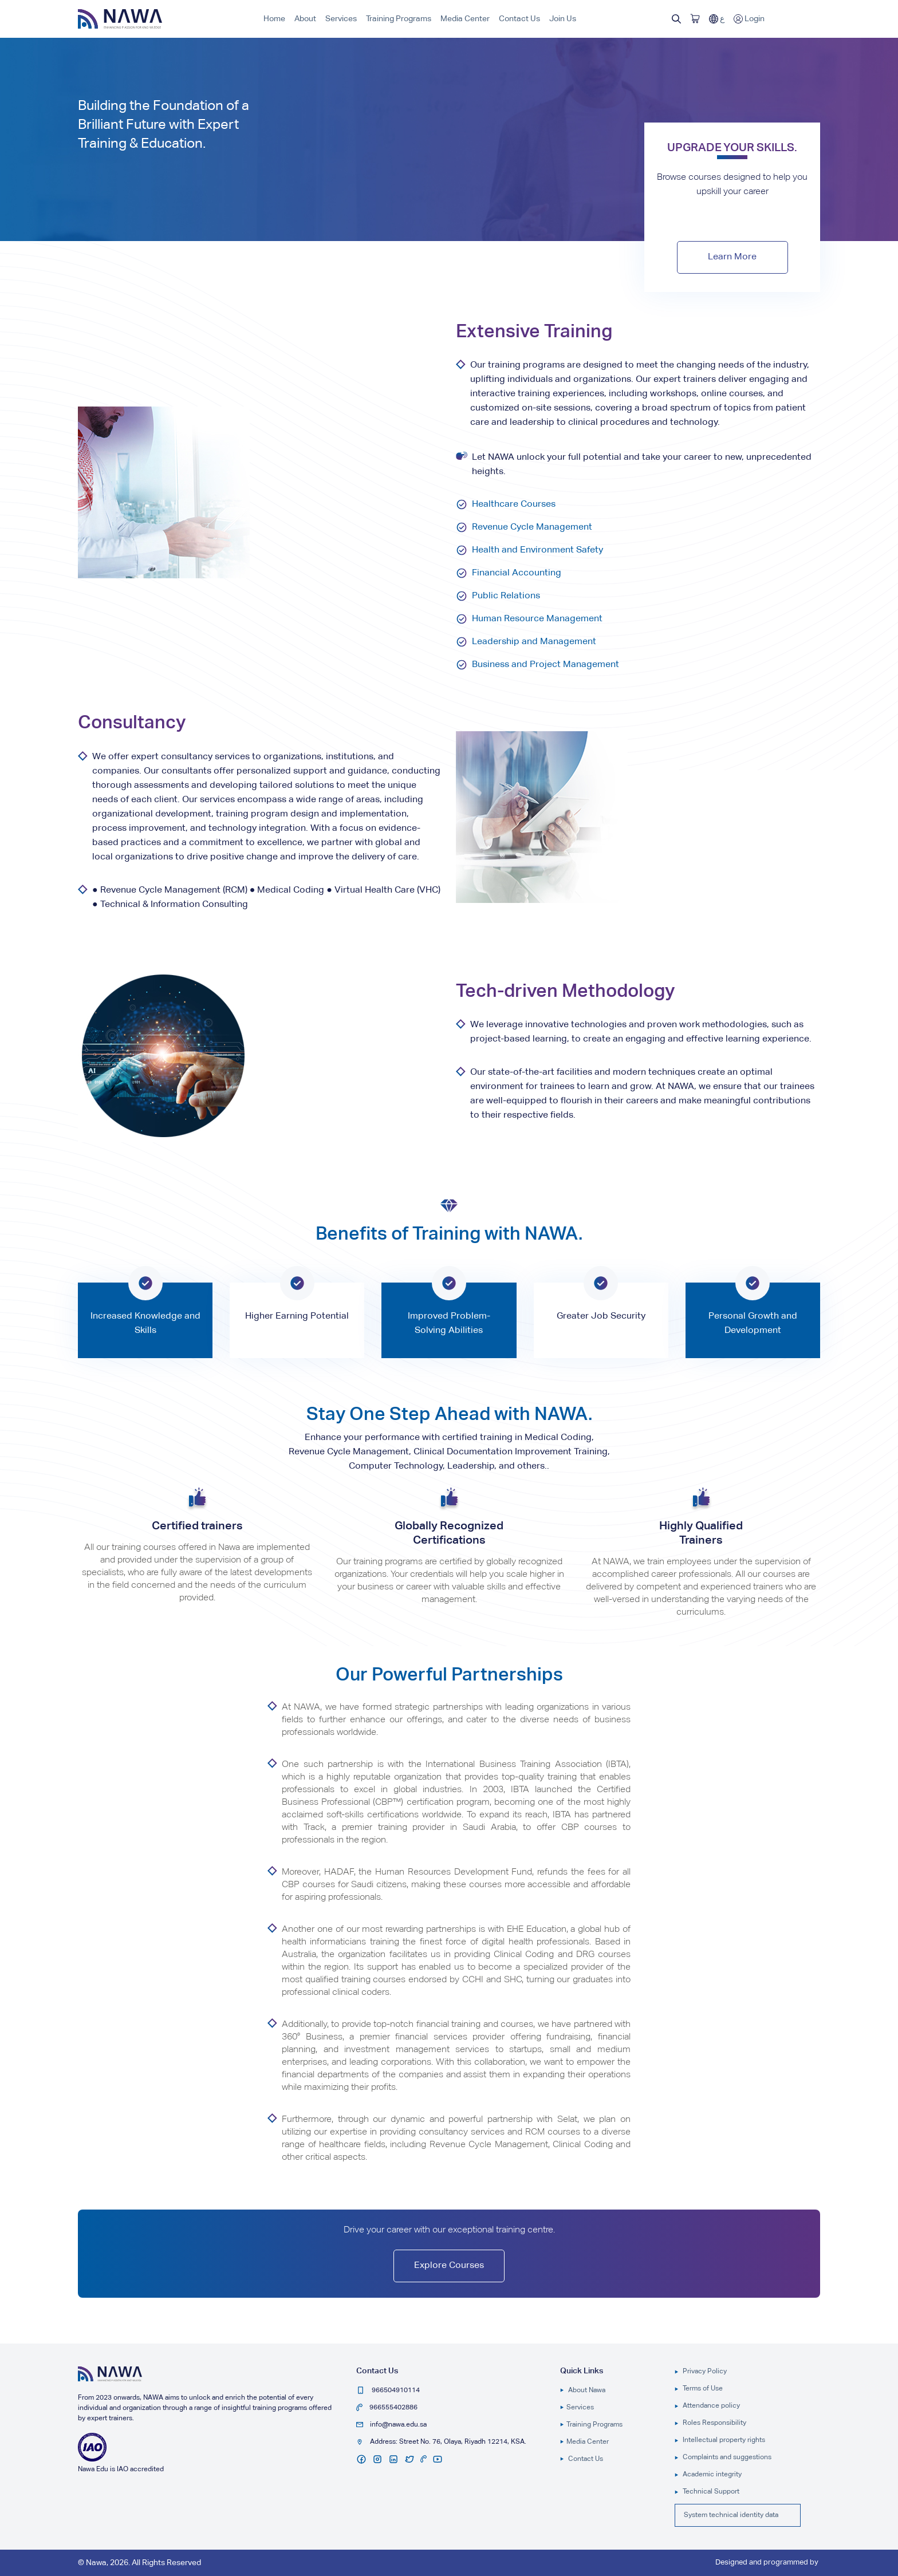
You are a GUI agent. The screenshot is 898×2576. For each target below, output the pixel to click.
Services (341, 19)
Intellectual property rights (720, 2440)
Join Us (562, 19)
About (305, 19)
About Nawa (582, 2390)
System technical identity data (731, 2515)
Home (274, 19)
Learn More (732, 257)
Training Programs (398, 19)
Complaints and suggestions (723, 2457)
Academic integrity (708, 2474)
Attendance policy (707, 2406)
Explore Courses (449, 2265)
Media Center (465, 19)
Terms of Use (699, 2388)
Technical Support (707, 2491)
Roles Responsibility (710, 2423)
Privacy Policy (701, 2371)
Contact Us (519, 19)
